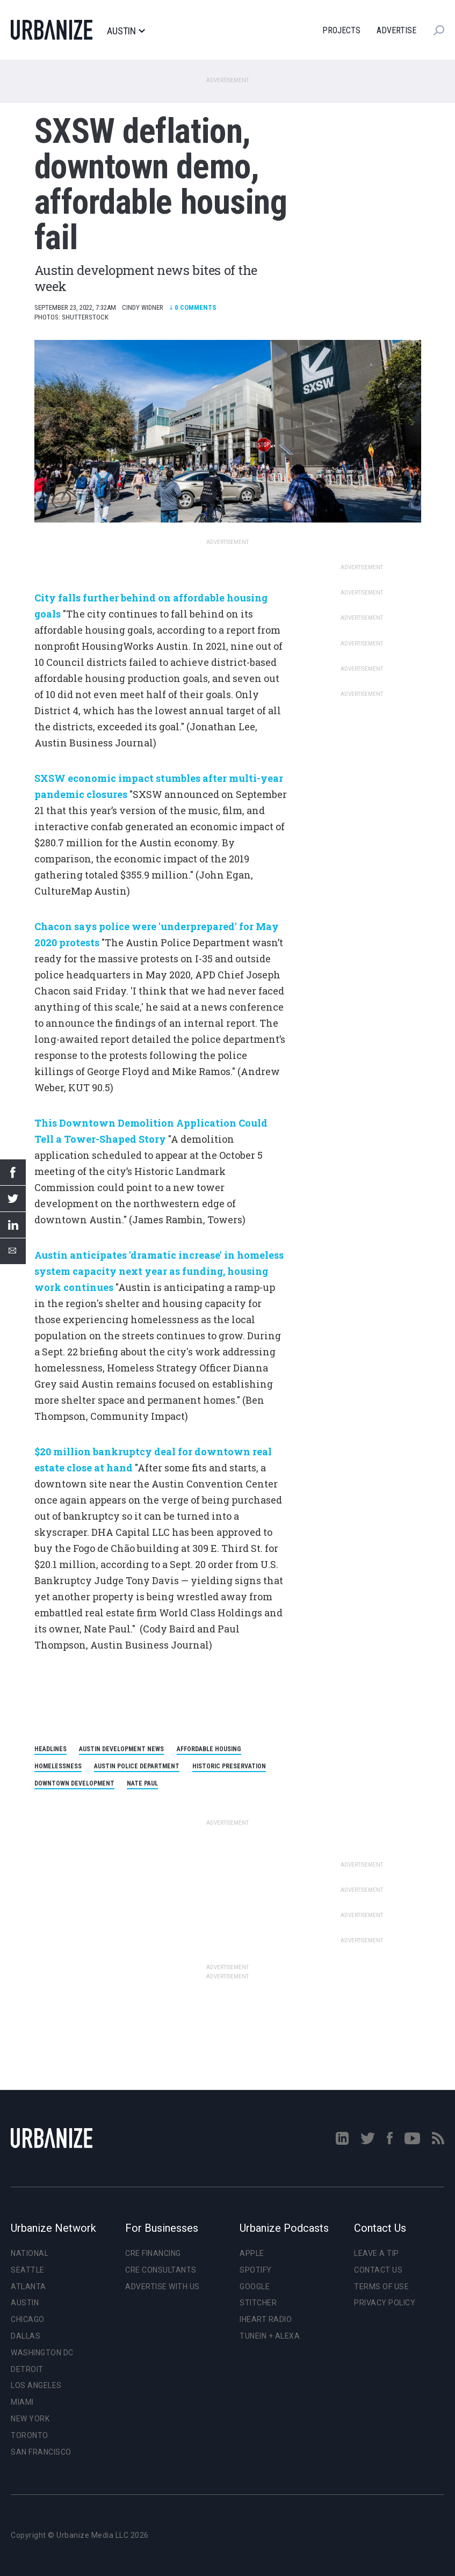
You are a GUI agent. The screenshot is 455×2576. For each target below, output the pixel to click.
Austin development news (121, 1749)
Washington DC (42, 2352)
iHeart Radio (266, 2319)
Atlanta (28, 2286)
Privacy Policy (384, 2302)
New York (30, 2418)
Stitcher (258, 2302)
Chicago (28, 2319)
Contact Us (378, 2270)
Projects (341, 30)
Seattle (28, 2270)
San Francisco (41, 2452)
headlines (50, 1749)
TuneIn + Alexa (270, 2336)
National (29, 2253)
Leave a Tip (376, 2253)
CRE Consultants (161, 2270)
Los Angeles (36, 2385)
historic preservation (229, 1766)
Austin (126, 31)
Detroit (27, 2369)
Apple (252, 2253)
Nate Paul (142, 1783)
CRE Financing (153, 2253)
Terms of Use (381, 2286)
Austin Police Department (136, 1766)
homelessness (58, 1766)
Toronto (29, 2435)
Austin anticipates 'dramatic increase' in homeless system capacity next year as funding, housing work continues (159, 1271)
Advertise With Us (162, 2286)
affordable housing (209, 1749)
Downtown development (74, 1783)
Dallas (25, 2336)
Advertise (396, 30)
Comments (192, 307)
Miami (22, 2402)
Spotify (256, 2270)
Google (255, 2286)
